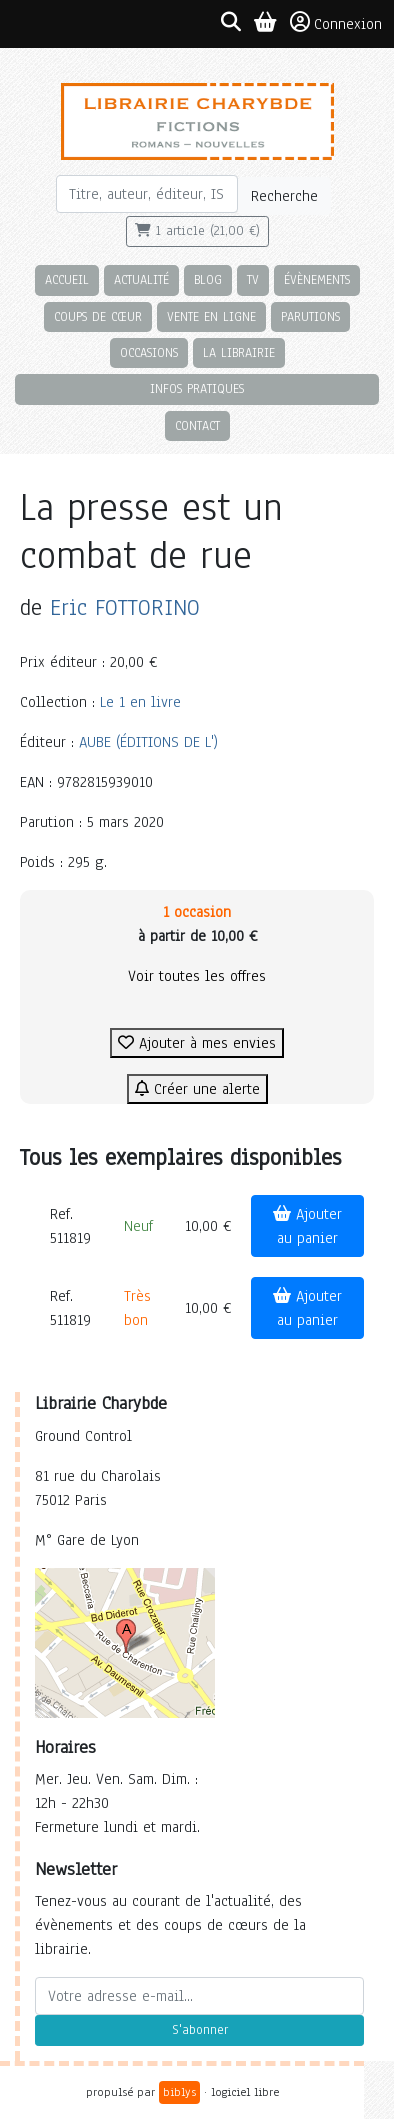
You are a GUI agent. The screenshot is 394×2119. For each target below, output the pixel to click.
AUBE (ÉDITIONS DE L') (148, 742)
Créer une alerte (197, 1089)
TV (253, 279)
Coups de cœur (98, 316)
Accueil (67, 279)
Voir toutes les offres (197, 976)
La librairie (239, 352)
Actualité (141, 279)
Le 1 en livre (140, 702)
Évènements (317, 279)
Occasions (149, 352)
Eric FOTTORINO (125, 607)
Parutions (310, 316)
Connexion (336, 23)
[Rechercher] (147, 194)
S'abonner (200, 2030)
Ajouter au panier (307, 1226)
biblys (179, 2092)
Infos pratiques (197, 388)
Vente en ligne (211, 316)
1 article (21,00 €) (197, 231)
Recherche (284, 196)
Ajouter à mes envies (197, 1043)
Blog (208, 279)
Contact (197, 425)
